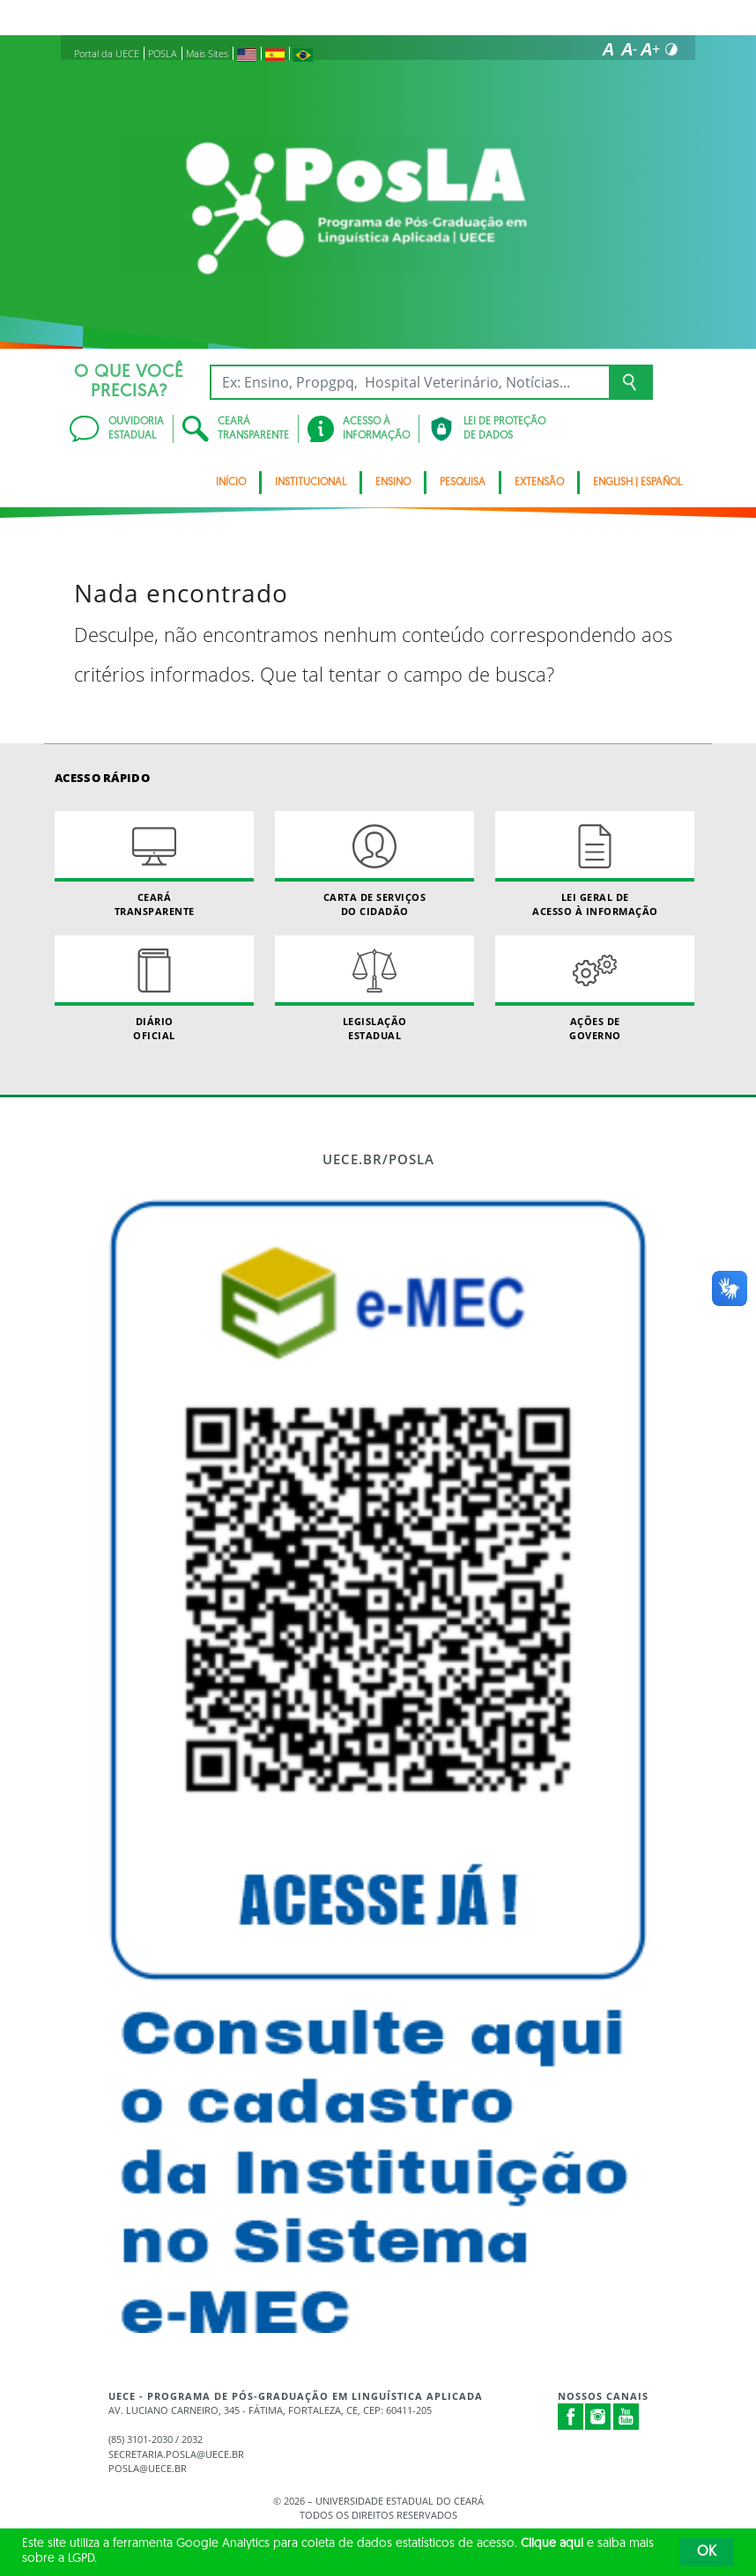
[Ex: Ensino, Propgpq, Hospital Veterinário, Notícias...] (409, 382)
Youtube (626, 2416)
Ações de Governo (594, 988)
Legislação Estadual (374, 988)
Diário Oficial (154, 988)
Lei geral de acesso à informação (594, 864)
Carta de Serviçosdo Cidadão (374, 864)
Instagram (598, 2416)
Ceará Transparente (154, 864)
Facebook (571, 2416)
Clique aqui (552, 2543)
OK (706, 2552)
